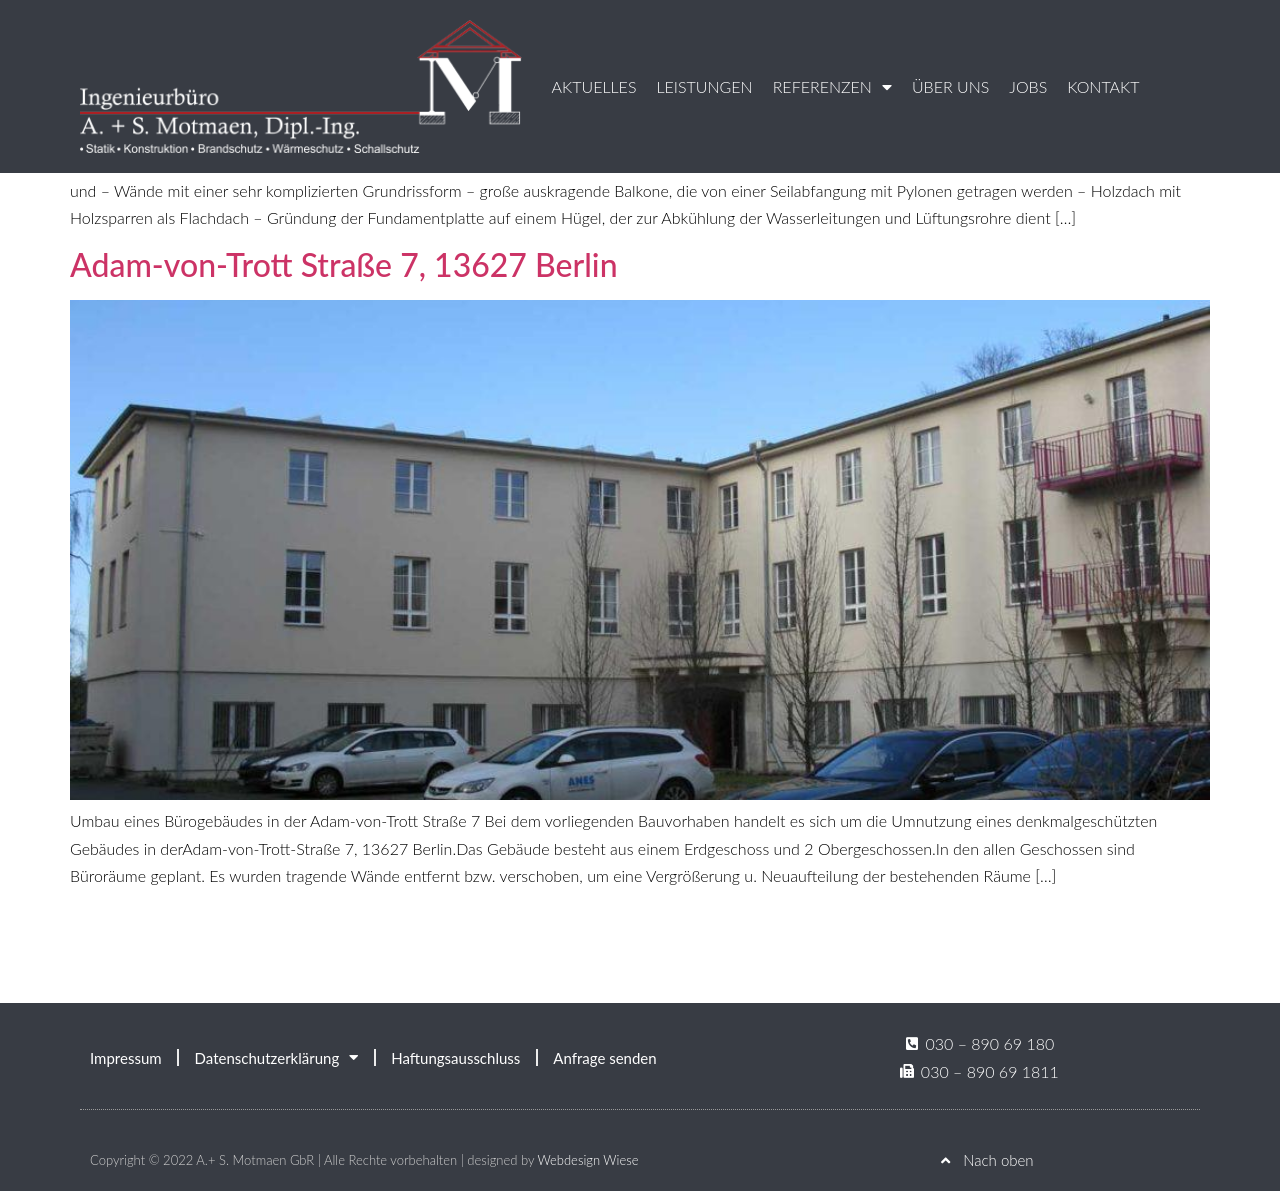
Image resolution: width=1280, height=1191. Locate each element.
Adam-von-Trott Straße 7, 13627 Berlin (344, 264)
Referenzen (832, 87)
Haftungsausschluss (455, 1058)
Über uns (950, 86)
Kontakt (1103, 86)
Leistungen (704, 86)
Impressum (126, 1058)
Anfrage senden (604, 1058)
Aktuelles (594, 86)
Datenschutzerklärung (277, 1057)
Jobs (1028, 86)
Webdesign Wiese (587, 1160)
